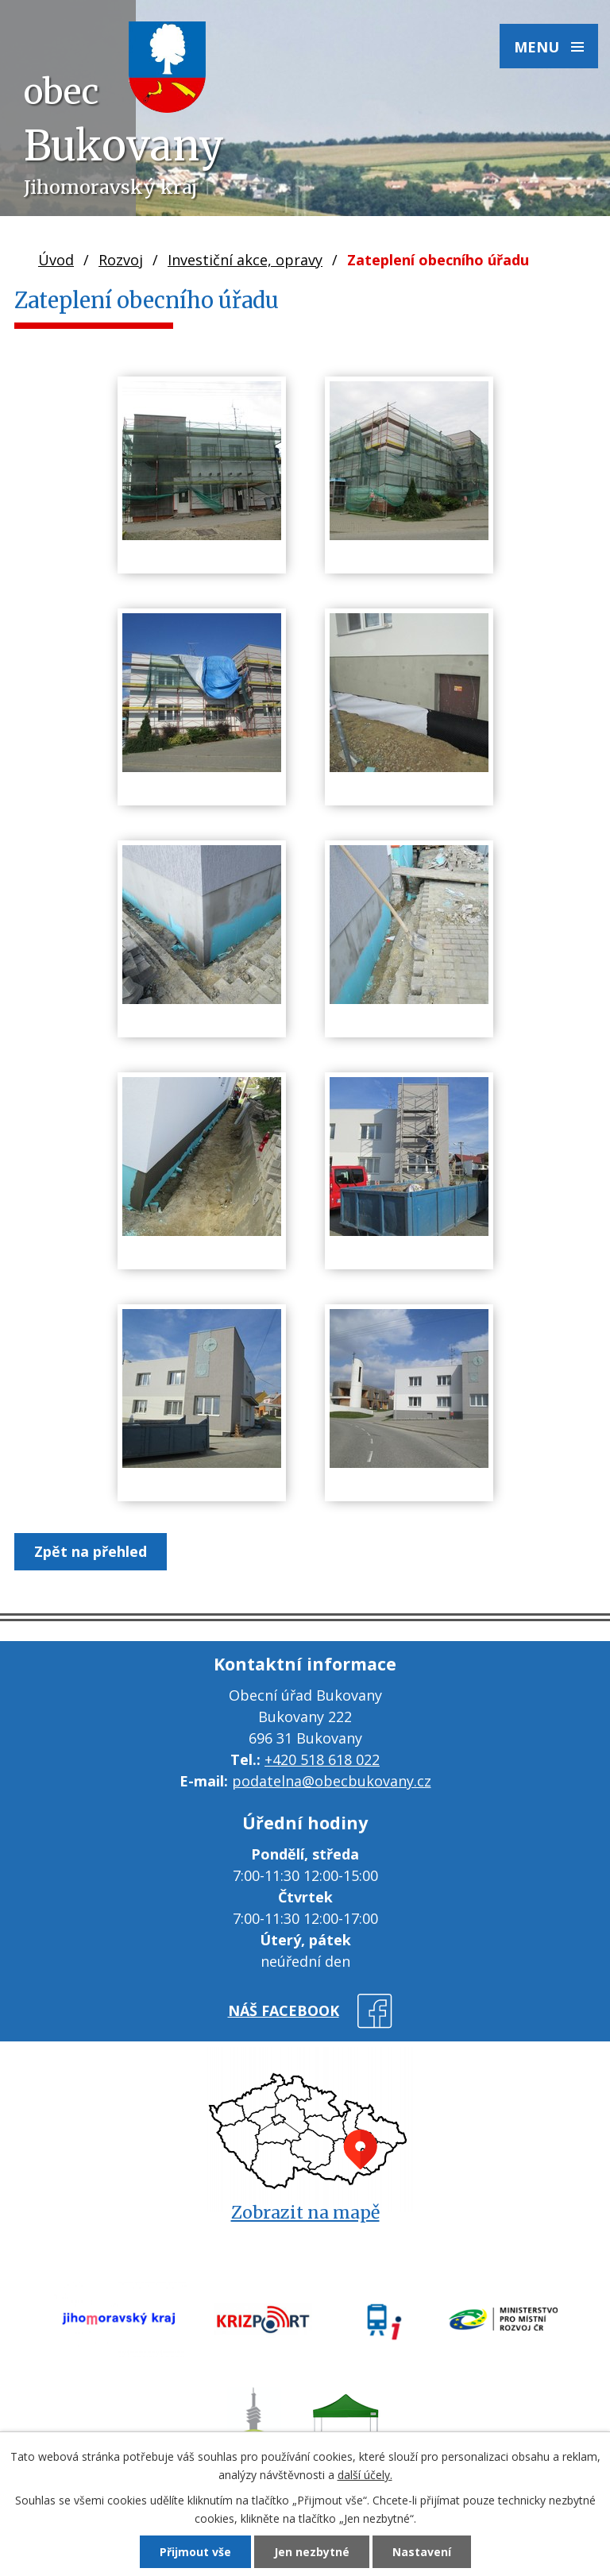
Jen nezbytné (311, 2551)
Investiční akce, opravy (245, 259)
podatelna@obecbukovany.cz (331, 1780)
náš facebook (283, 2010)
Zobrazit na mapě (305, 2212)
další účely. (365, 2474)
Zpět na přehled (90, 1551)
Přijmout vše (195, 2551)
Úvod (56, 259)
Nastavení (421, 2551)
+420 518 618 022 (322, 1759)
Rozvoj (120, 259)
